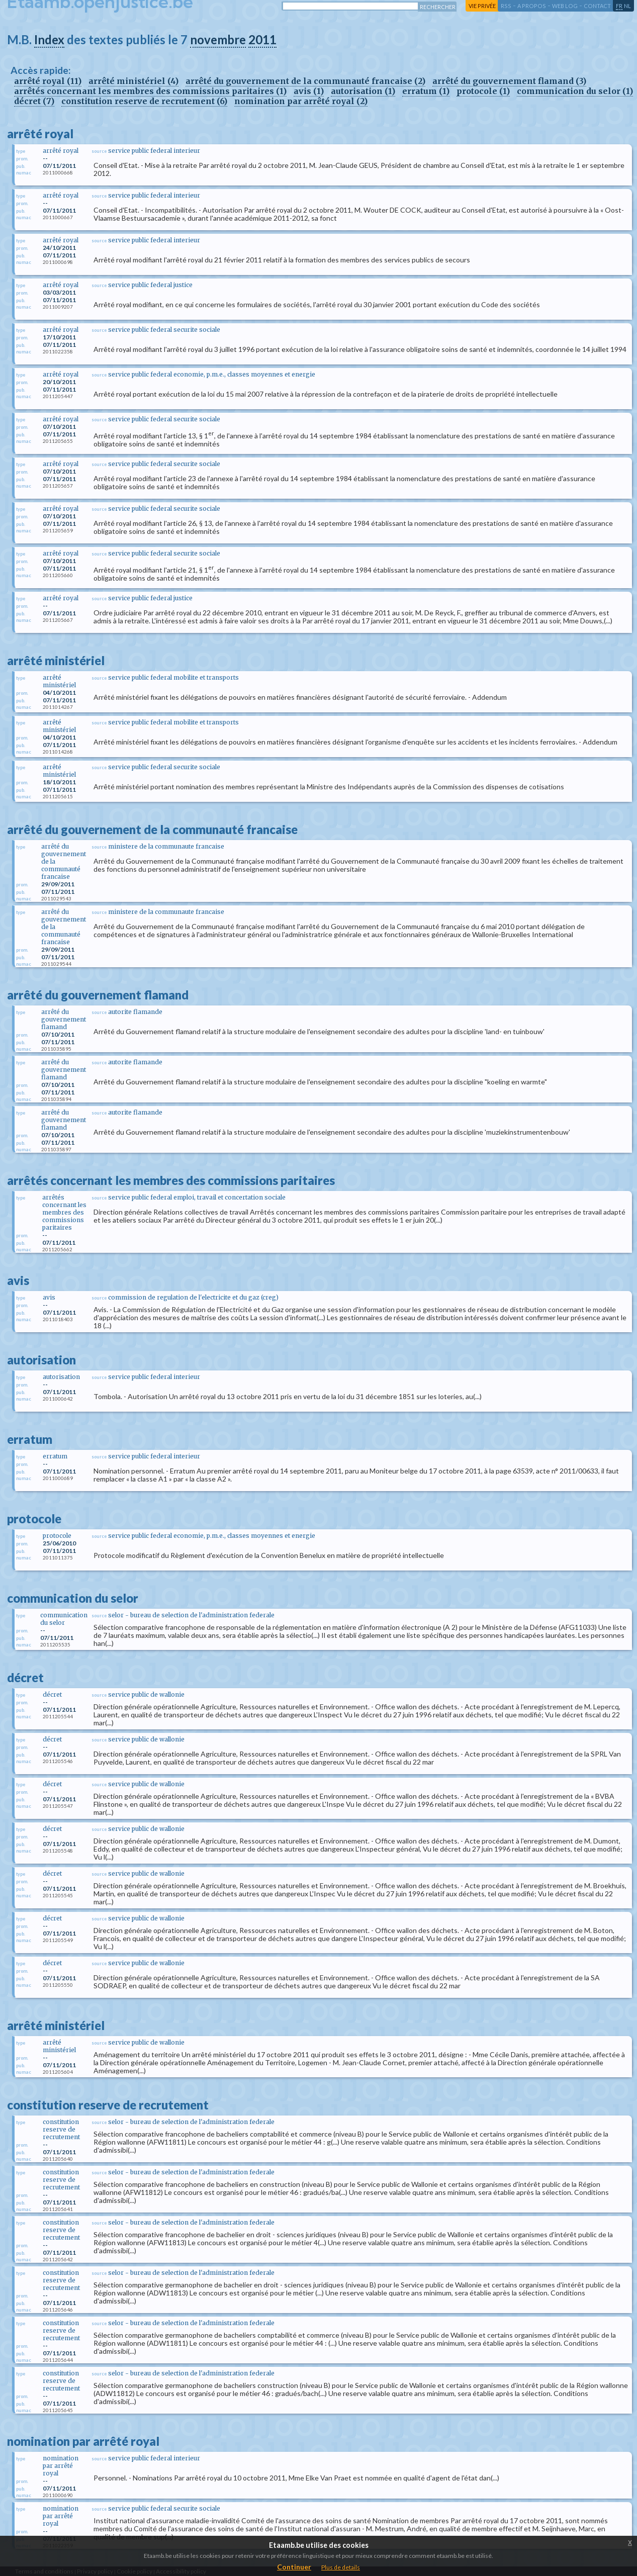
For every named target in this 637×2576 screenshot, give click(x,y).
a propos (531, 6)
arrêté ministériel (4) (133, 81)
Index (49, 39)
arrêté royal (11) (47, 81)
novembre (218, 39)
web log (565, 6)
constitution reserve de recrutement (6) (144, 101)
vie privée (482, 6)
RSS (506, 6)
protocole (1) (483, 91)
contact (597, 6)
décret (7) (34, 101)
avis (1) (309, 91)
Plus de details (340, 2567)
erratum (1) (425, 91)
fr (619, 6)
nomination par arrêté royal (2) (301, 101)
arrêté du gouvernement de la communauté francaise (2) (305, 81)
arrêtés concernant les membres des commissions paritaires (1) (150, 91)
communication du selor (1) (575, 91)
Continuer (294, 2566)
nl (627, 6)
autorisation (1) (363, 91)
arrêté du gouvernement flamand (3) (509, 81)
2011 (262, 39)
